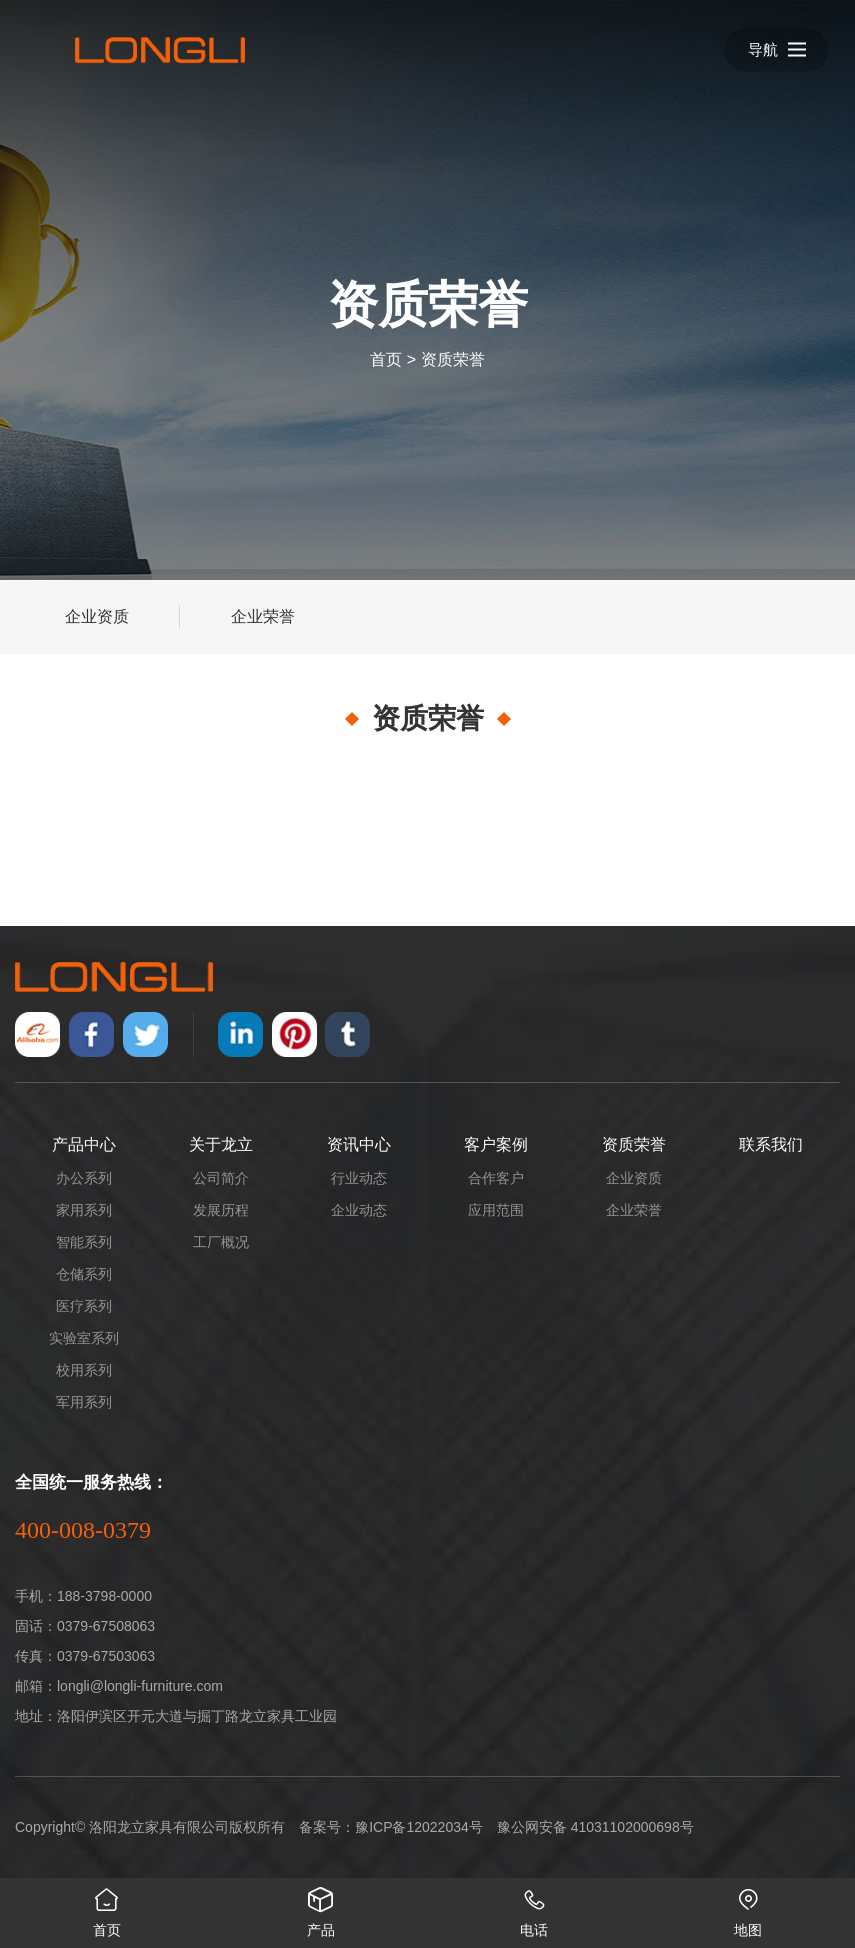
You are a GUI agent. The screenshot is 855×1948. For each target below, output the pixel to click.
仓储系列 (84, 1274)
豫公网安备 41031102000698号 (595, 1827)
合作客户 (496, 1178)
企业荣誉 (263, 616)
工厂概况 (221, 1242)
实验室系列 (84, 1338)
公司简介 (221, 1178)
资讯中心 (359, 1144)
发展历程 (221, 1210)
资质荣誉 (453, 359)
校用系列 (84, 1370)
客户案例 (496, 1144)
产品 (321, 1908)
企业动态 (359, 1210)
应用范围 (496, 1210)
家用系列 (84, 1210)
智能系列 (84, 1242)
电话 (535, 1908)
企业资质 (97, 616)
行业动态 (359, 1178)
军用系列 (84, 1402)
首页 (386, 359)
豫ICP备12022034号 (419, 1827)
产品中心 (84, 1144)
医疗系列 (84, 1306)
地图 (748, 1908)
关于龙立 (221, 1144)
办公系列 (84, 1178)
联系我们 (771, 1144)
